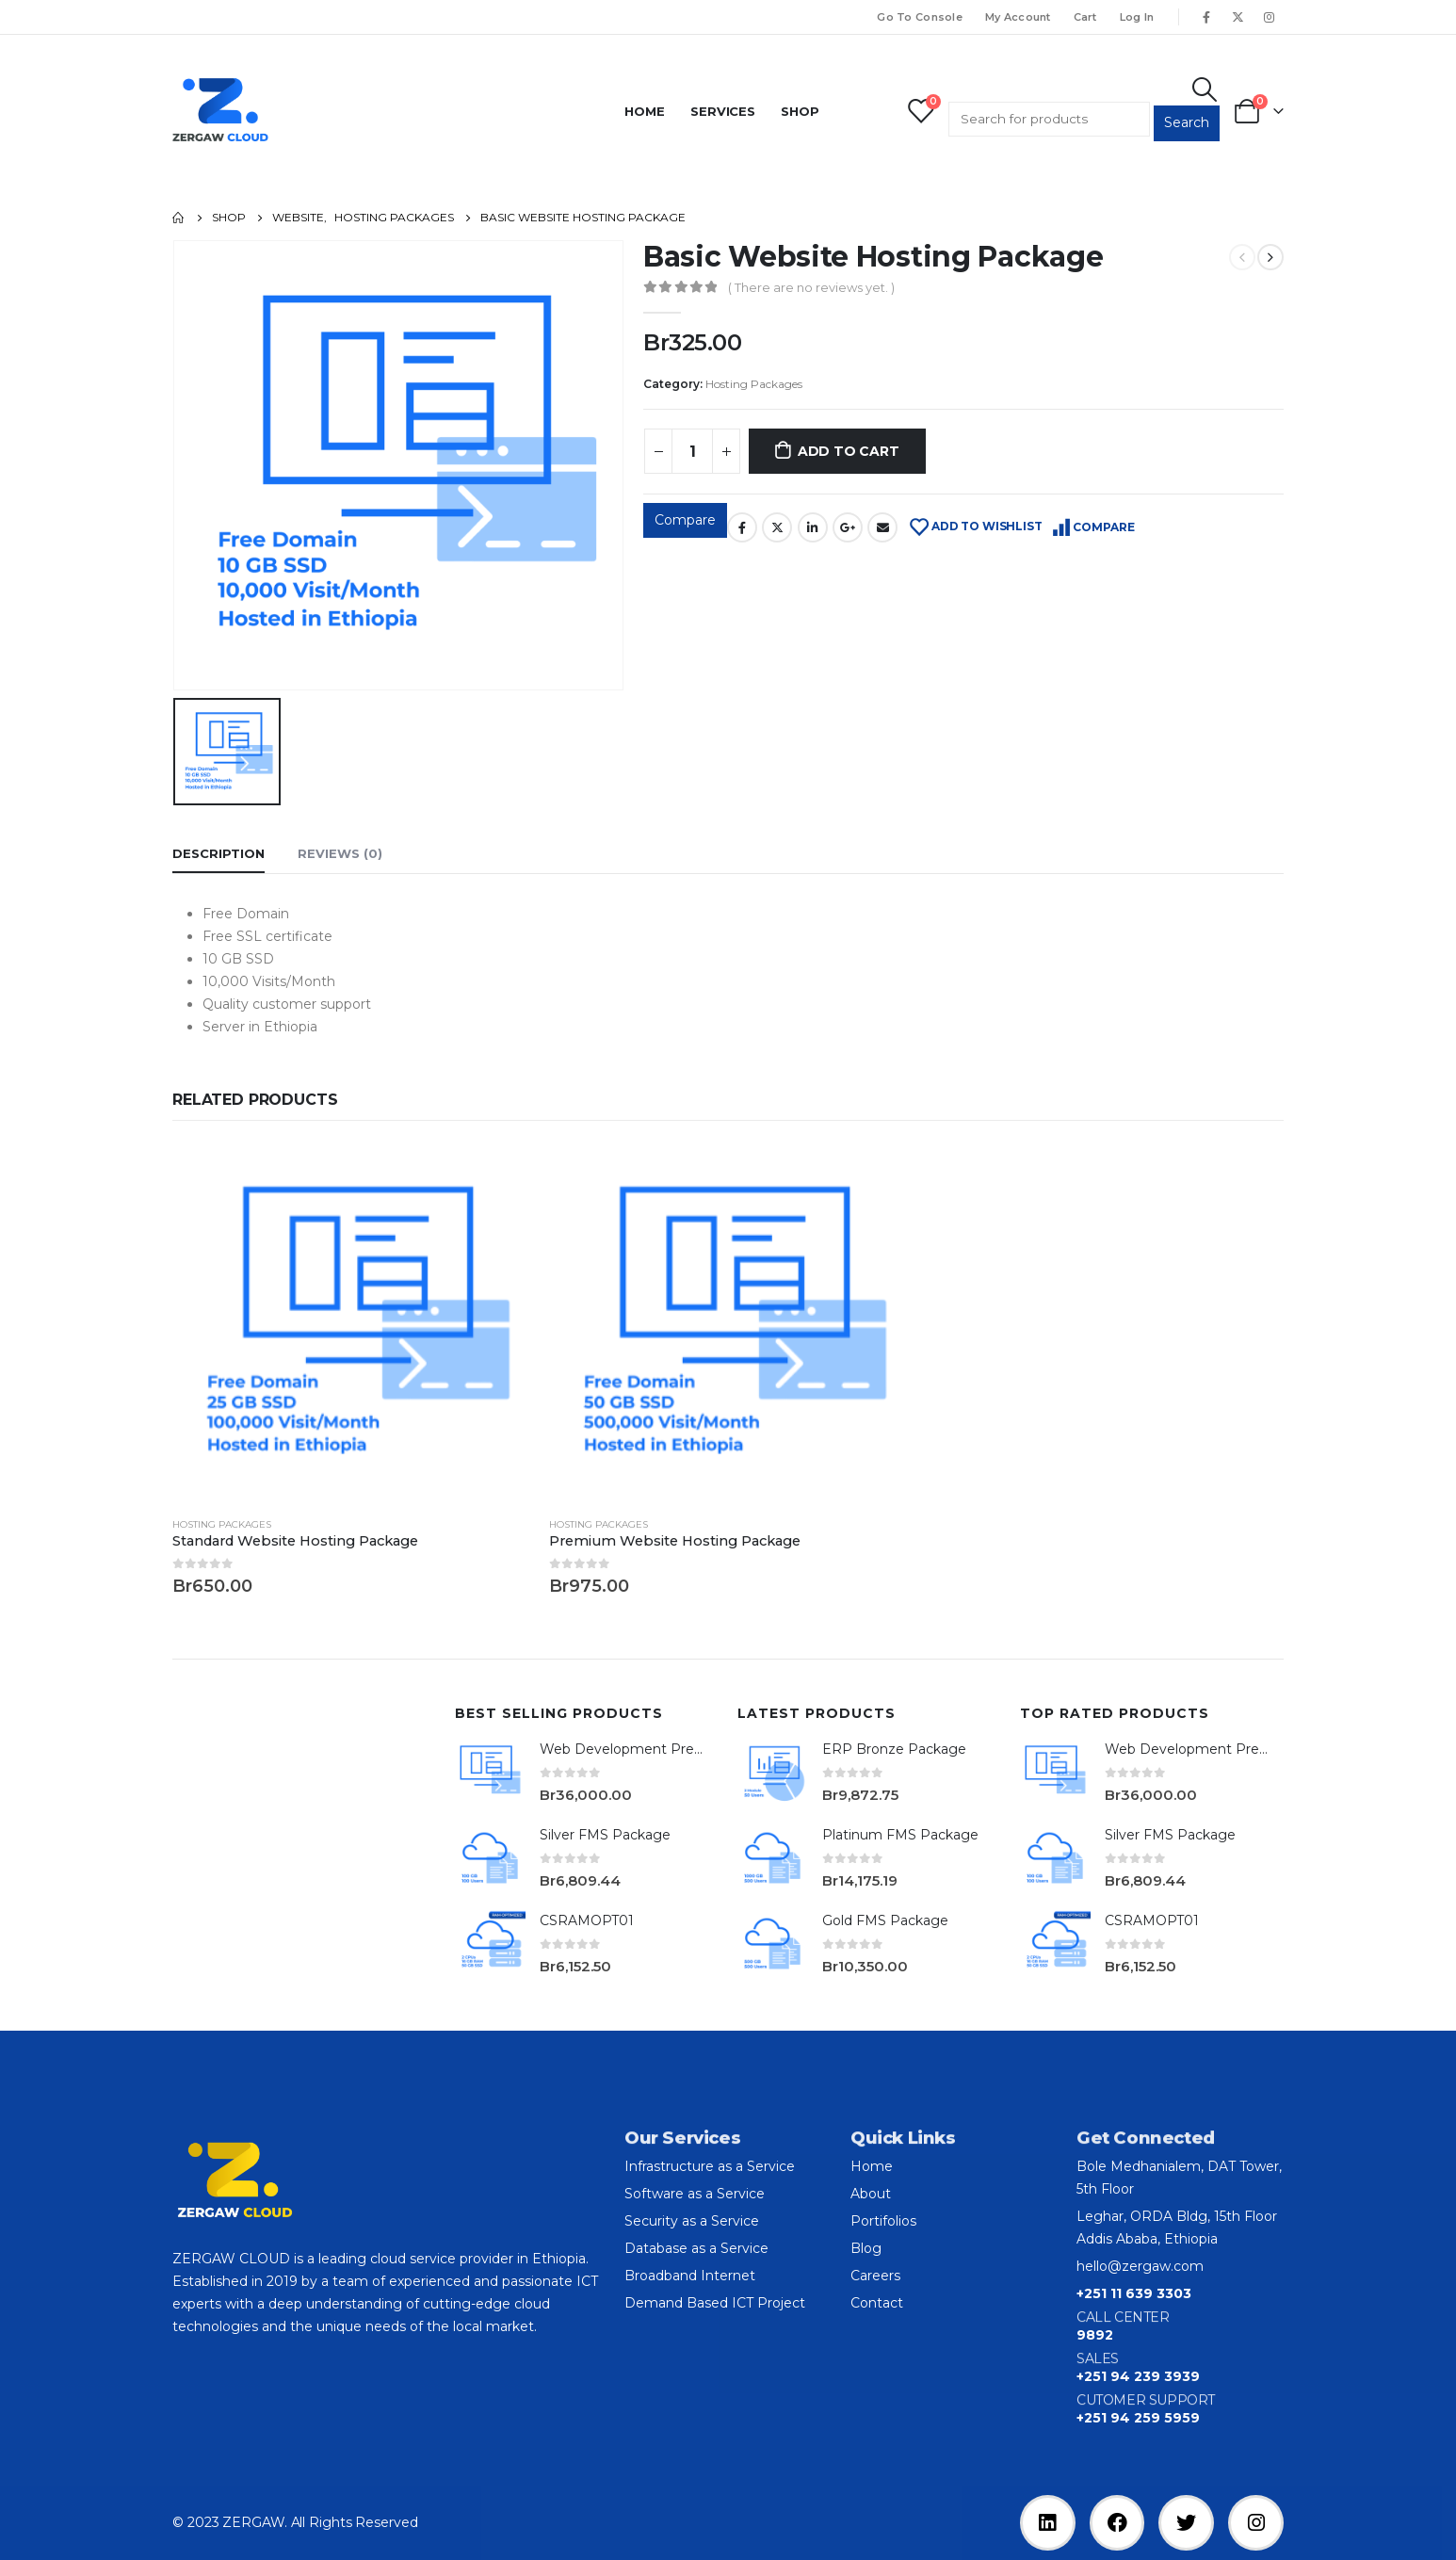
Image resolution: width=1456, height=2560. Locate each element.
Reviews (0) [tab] (340, 853)
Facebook (742, 527)
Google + (848, 527)
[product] (351, 1322)
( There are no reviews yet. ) (811, 287)
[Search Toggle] (1205, 89)
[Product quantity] (692, 451)
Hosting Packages (753, 384)
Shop (800, 111)
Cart (1085, 17)
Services (722, 111)
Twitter (777, 527)
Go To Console (920, 17)
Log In (1137, 17)
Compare (685, 519)
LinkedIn (813, 527)
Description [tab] (218, 853)
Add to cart (848, 451)
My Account (1018, 17)
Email (882, 527)
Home (644, 111)
